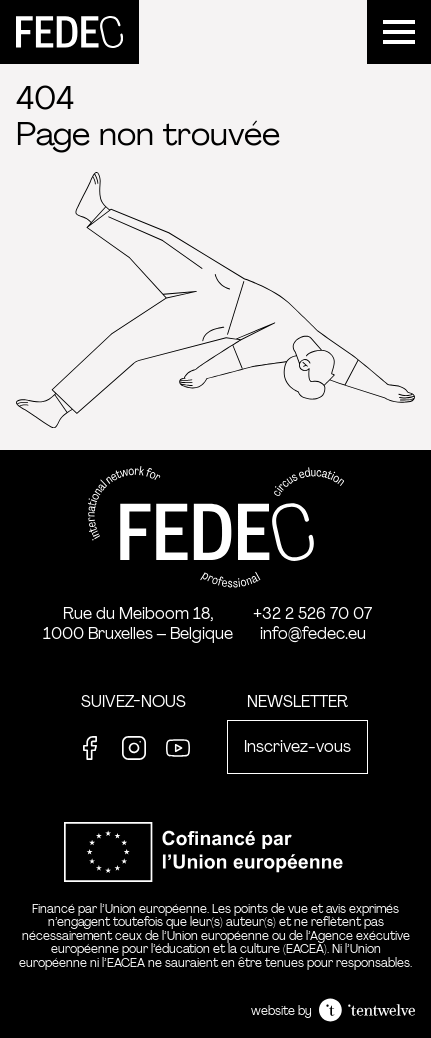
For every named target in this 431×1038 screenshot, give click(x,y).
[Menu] (399, 32)
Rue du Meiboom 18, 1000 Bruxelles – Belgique (138, 623)
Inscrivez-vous (297, 746)
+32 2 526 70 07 (312, 613)
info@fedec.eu (313, 633)
